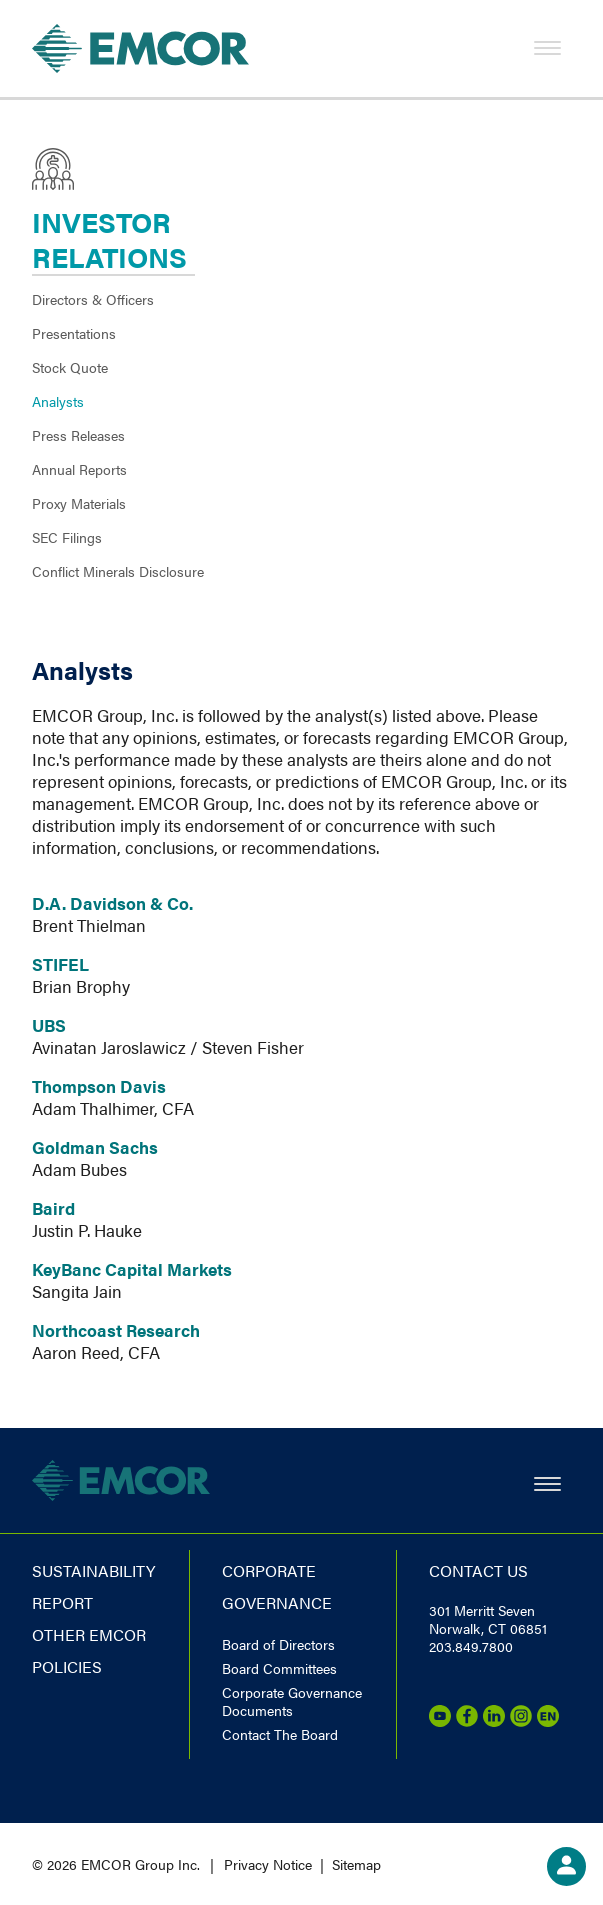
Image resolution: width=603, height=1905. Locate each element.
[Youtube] (440, 1721)
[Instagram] (521, 1721)
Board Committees (279, 1668)
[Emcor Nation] (548, 1721)
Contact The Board (280, 1734)
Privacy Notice (268, 1864)
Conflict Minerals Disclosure (118, 571)
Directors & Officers (93, 299)
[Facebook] (467, 1721)
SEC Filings (67, 537)
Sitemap (356, 1864)
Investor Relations (109, 238)
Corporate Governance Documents (292, 1701)
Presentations (74, 333)
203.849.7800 (471, 1646)
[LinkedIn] (494, 1721)
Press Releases (78, 435)
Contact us (478, 1570)
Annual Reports (79, 469)
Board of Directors (278, 1644)
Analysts (58, 401)
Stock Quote (70, 367)
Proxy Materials (79, 503)
